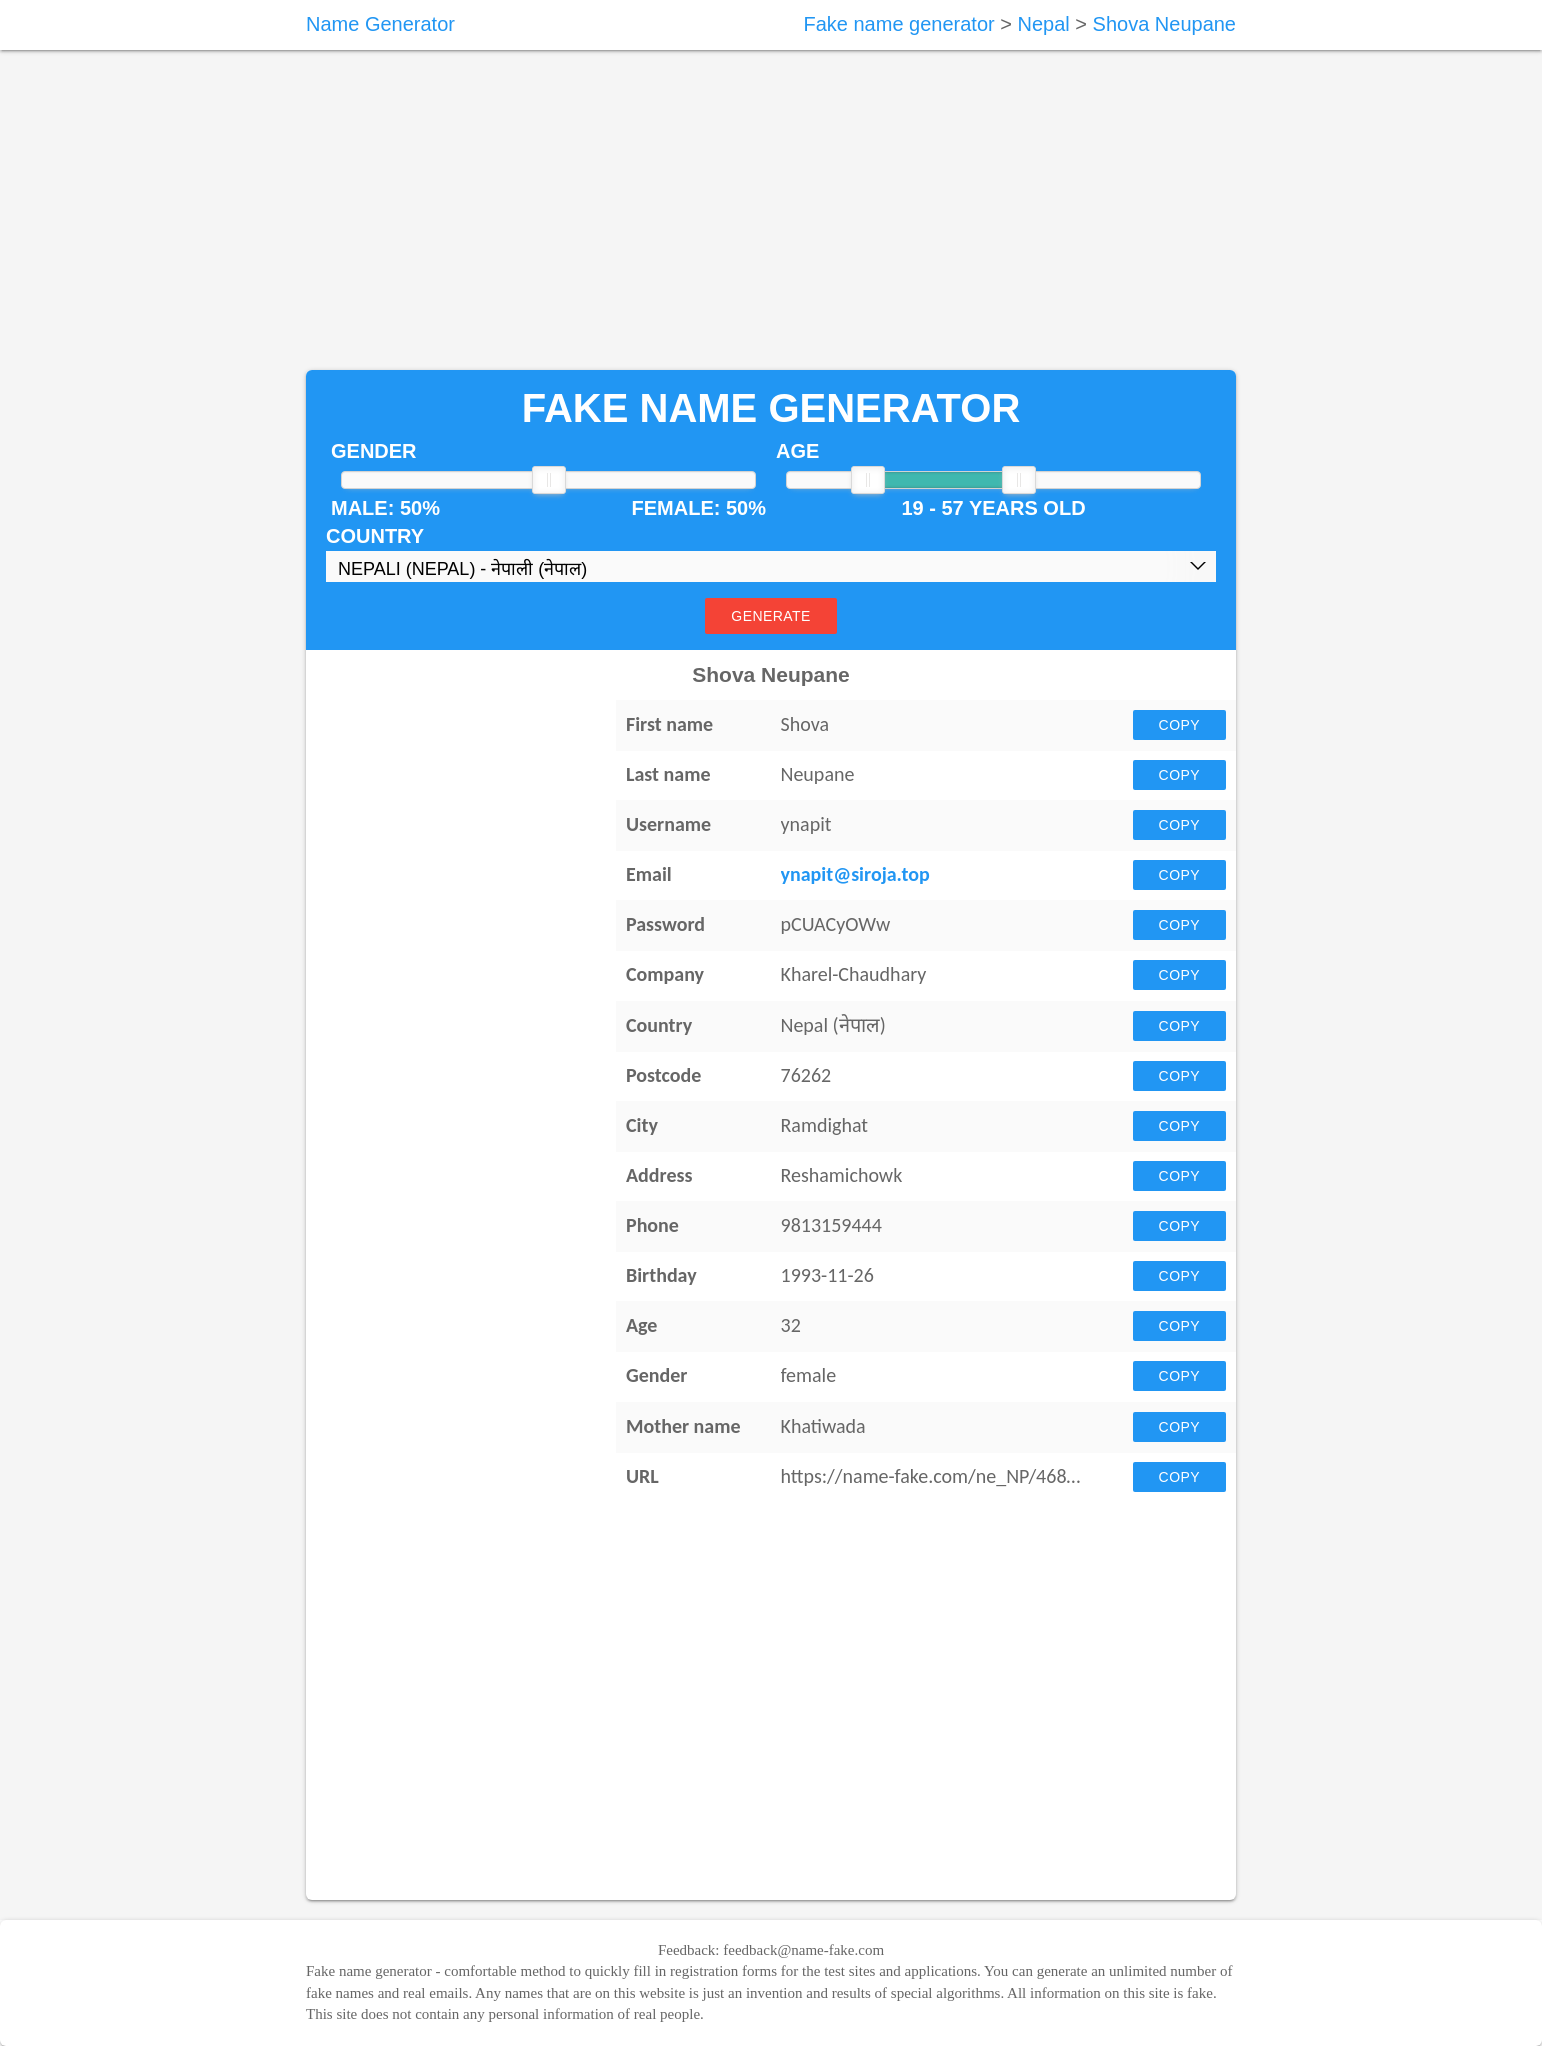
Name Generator (380, 24)
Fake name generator (898, 24)
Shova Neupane (1164, 24)
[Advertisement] (771, 210)
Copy (1179, 725)
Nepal (1043, 24)
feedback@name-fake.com (803, 1950)
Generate (770, 616)
